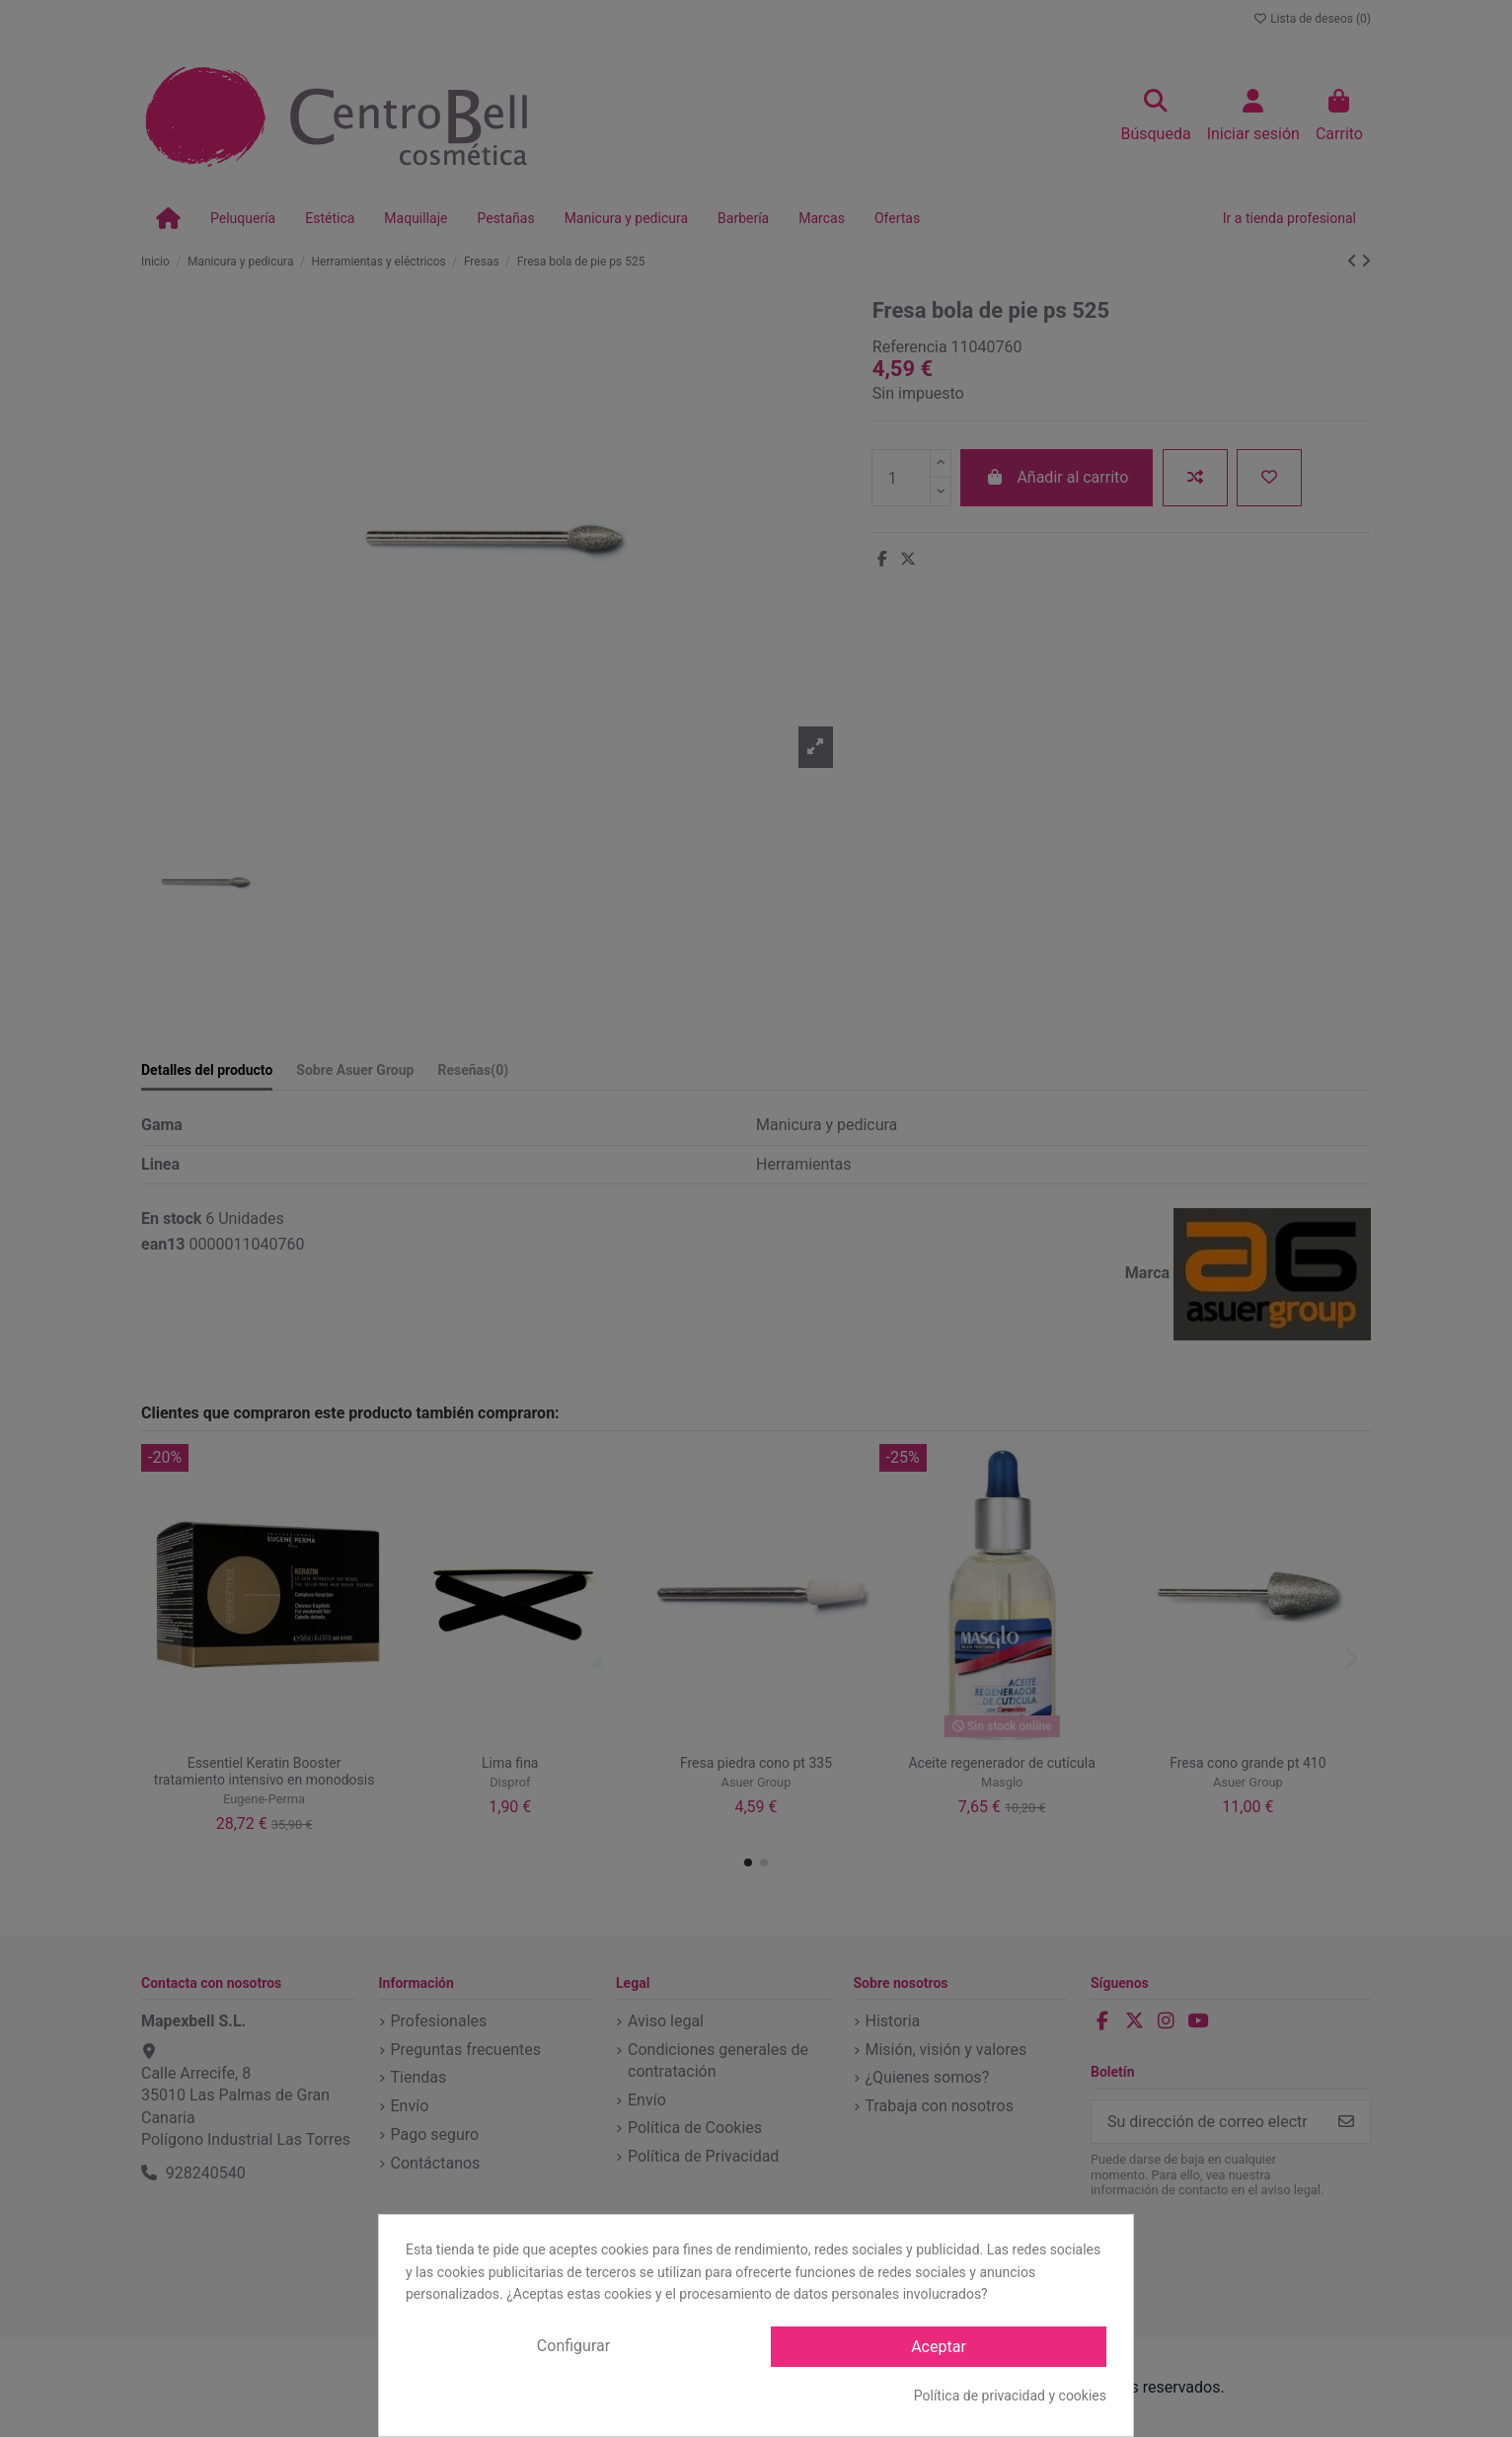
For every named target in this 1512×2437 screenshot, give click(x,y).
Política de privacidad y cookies (1010, 2395)
